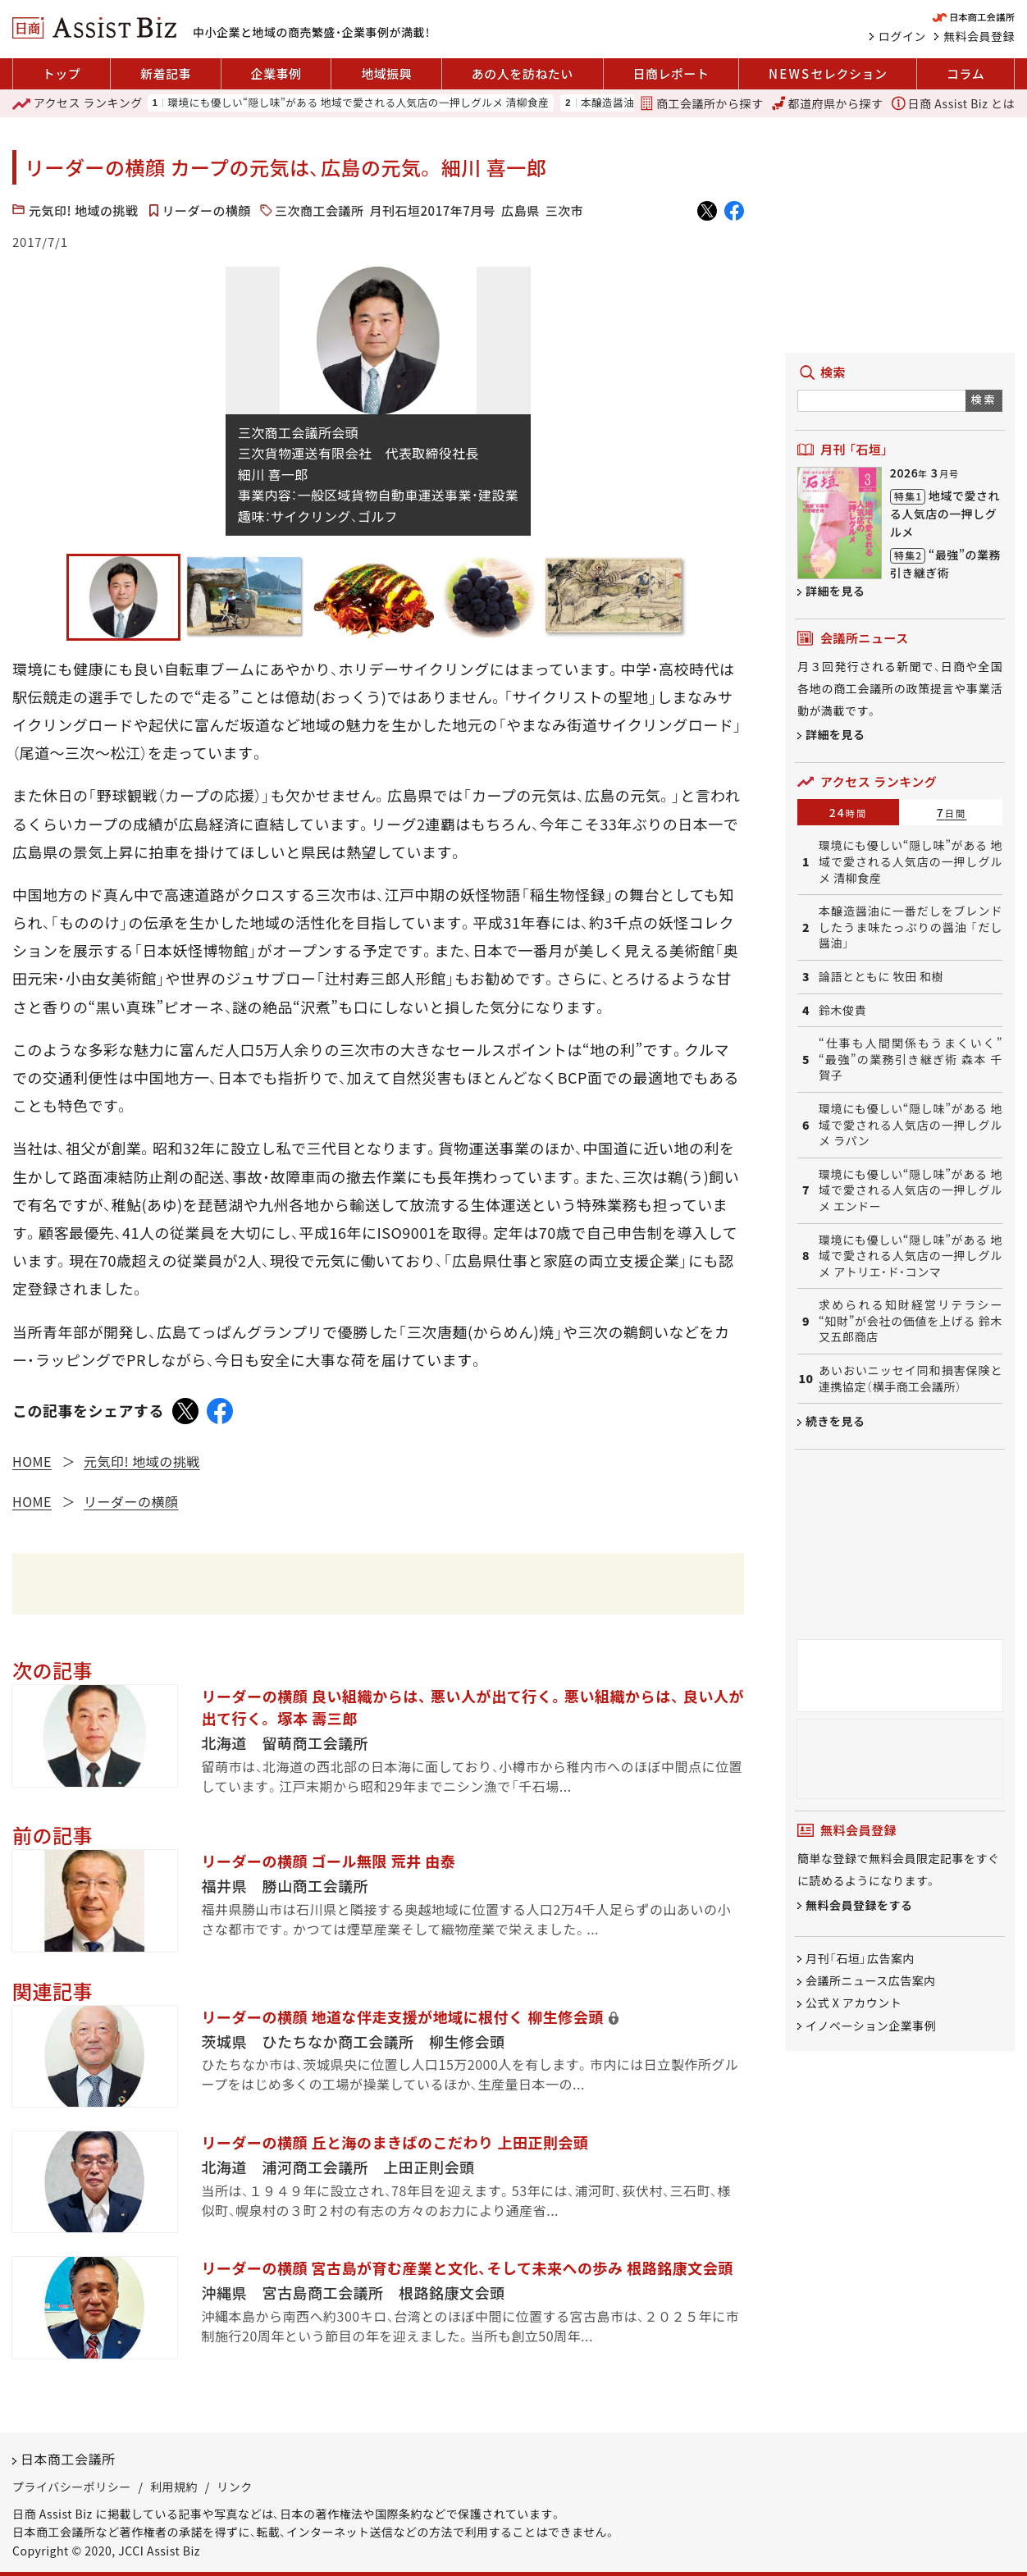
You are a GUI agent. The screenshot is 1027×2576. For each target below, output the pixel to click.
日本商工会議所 (68, 2459)
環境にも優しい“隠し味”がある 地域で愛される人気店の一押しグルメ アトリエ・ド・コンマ (910, 1256)
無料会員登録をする (859, 1905)
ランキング (77, 103)
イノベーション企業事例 (871, 2025)
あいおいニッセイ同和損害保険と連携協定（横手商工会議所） (910, 1379)
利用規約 (174, 2486)
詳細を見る (835, 590)
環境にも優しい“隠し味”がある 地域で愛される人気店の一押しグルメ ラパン (910, 1125)
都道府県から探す (827, 103)
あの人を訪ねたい (522, 73)
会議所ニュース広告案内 (871, 1980)
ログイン (902, 36)
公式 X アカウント (853, 2003)
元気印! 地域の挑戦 (84, 210)
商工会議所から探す (701, 103)
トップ (62, 73)
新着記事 (165, 73)
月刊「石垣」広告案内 (860, 1958)
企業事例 (276, 73)
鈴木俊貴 (842, 1010)
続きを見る (835, 1421)
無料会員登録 (979, 36)
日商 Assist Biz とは (953, 103)
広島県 (520, 210)
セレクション (828, 74)
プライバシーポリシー (71, 2486)
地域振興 (386, 73)
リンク (235, 2486)
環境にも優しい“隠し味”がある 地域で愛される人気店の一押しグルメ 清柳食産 (358, 103)
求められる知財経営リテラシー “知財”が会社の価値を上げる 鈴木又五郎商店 (910, 1321)
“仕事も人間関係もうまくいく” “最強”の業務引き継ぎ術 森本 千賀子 (910, 1059)
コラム (965, 73)
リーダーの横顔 (207, 210)
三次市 (564, 210)
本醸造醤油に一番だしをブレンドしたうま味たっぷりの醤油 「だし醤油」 (910, 927)
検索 (984, 399)
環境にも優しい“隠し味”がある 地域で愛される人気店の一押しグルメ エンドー (910, 1190)
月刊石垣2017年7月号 (433, 210)
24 (848, 812)
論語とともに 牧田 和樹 (881, 976)
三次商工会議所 (319, 210)
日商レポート (670, 73)
